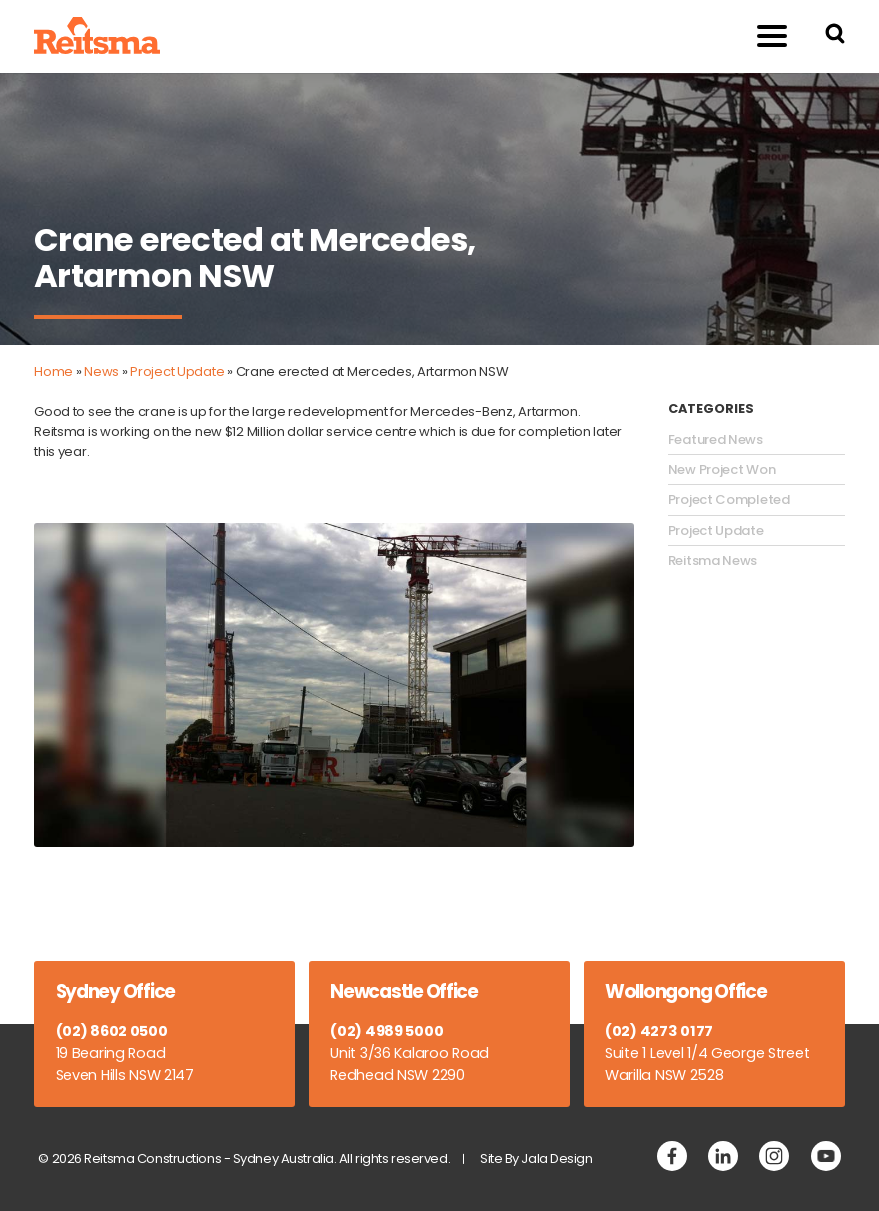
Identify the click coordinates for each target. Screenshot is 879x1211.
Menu (761, 35)
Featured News (715, 440)
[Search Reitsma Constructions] (835, 36)
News (101, 371)
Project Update (177, 371)
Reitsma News (712, 561)
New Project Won (722, 470)
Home (53, 371)
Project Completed (729, 500)
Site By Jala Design (536, 1158)
